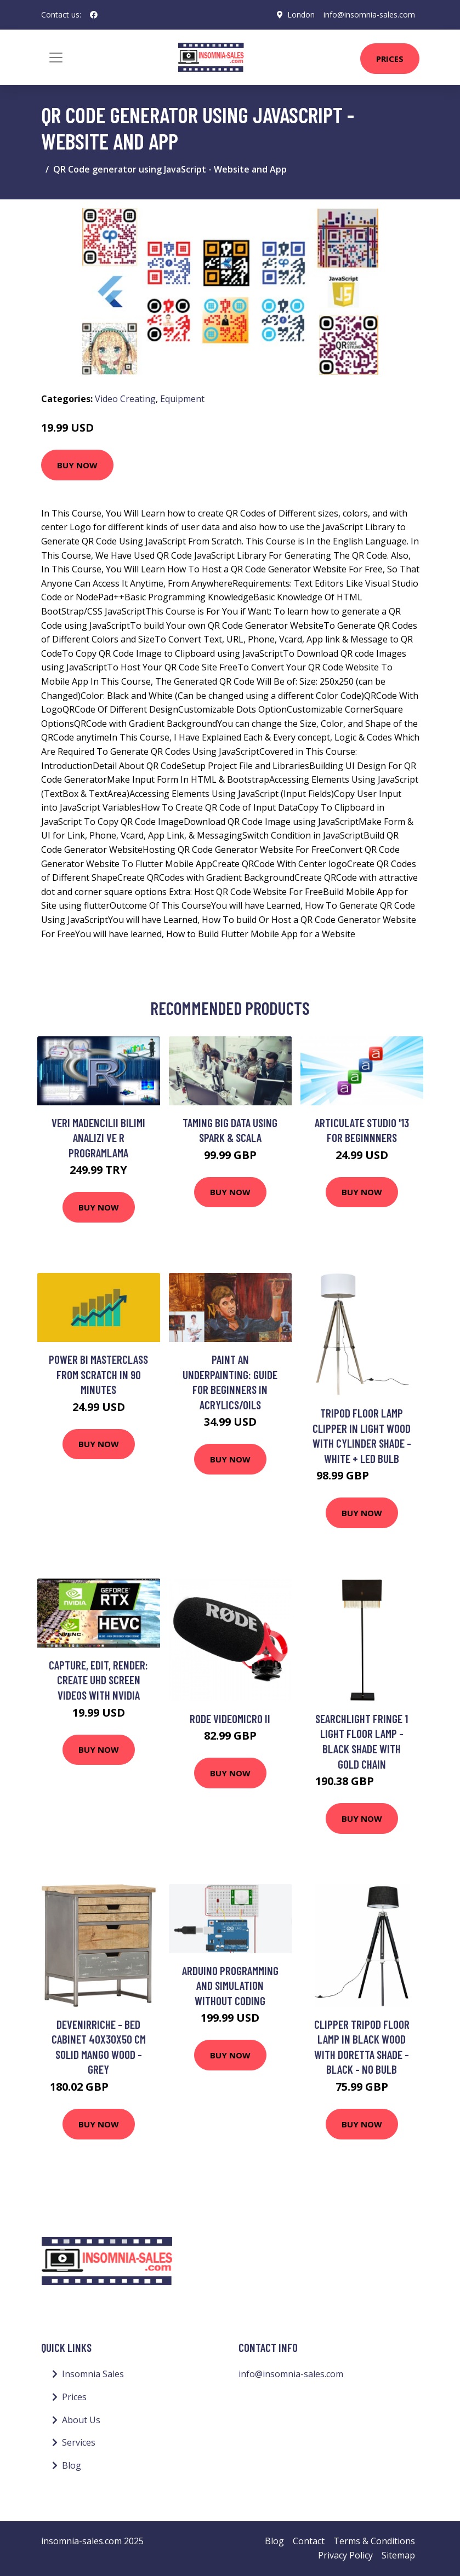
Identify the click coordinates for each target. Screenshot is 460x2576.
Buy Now (77, 465)
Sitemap (398, 2555)
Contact (309, 2541)
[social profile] (94, 14)
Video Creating (125, 399)
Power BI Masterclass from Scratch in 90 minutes (98, 1374)
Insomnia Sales (93, 2374)
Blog (71, 2465)
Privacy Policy (345, 2555)
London (301, 14)
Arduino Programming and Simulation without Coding (230, 1985)
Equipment (182, 399)
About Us (81, 2420)
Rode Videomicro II (230, 1718)
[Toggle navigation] (56, 57)
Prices (390, 58)
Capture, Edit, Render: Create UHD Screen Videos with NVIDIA (98, 1680)
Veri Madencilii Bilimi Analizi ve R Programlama (98, 1138)
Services (78, 2442)
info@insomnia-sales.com (369, 14)
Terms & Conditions (374, 2541)
